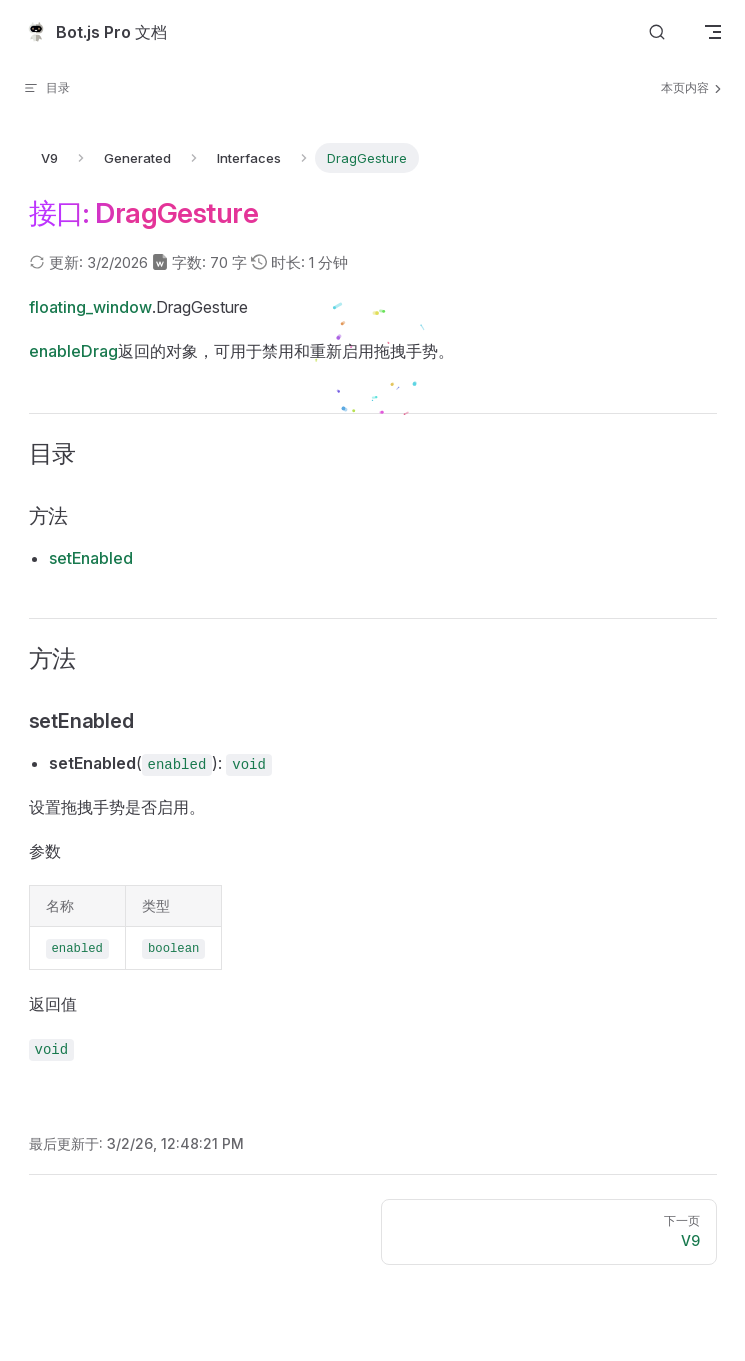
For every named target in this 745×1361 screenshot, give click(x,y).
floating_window (90, 307)
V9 (49, 158)
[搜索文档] (657, 32)
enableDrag (73, 351)
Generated (137, 158)
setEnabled (91, 558)
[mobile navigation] (713, 32)
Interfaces (249, 158)
